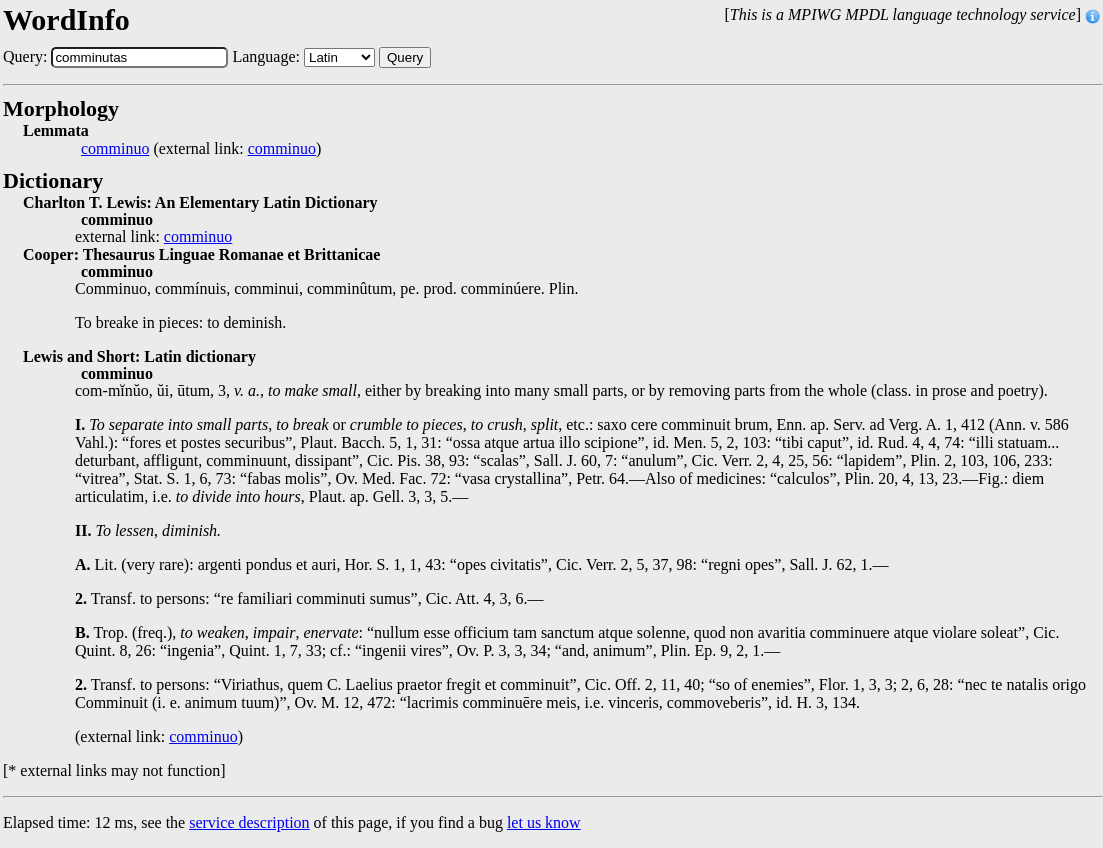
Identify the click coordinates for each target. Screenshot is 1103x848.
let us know (544, 822)
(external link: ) (201, 149)
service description (249, 822)
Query (405, 57)
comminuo (115, 149)
